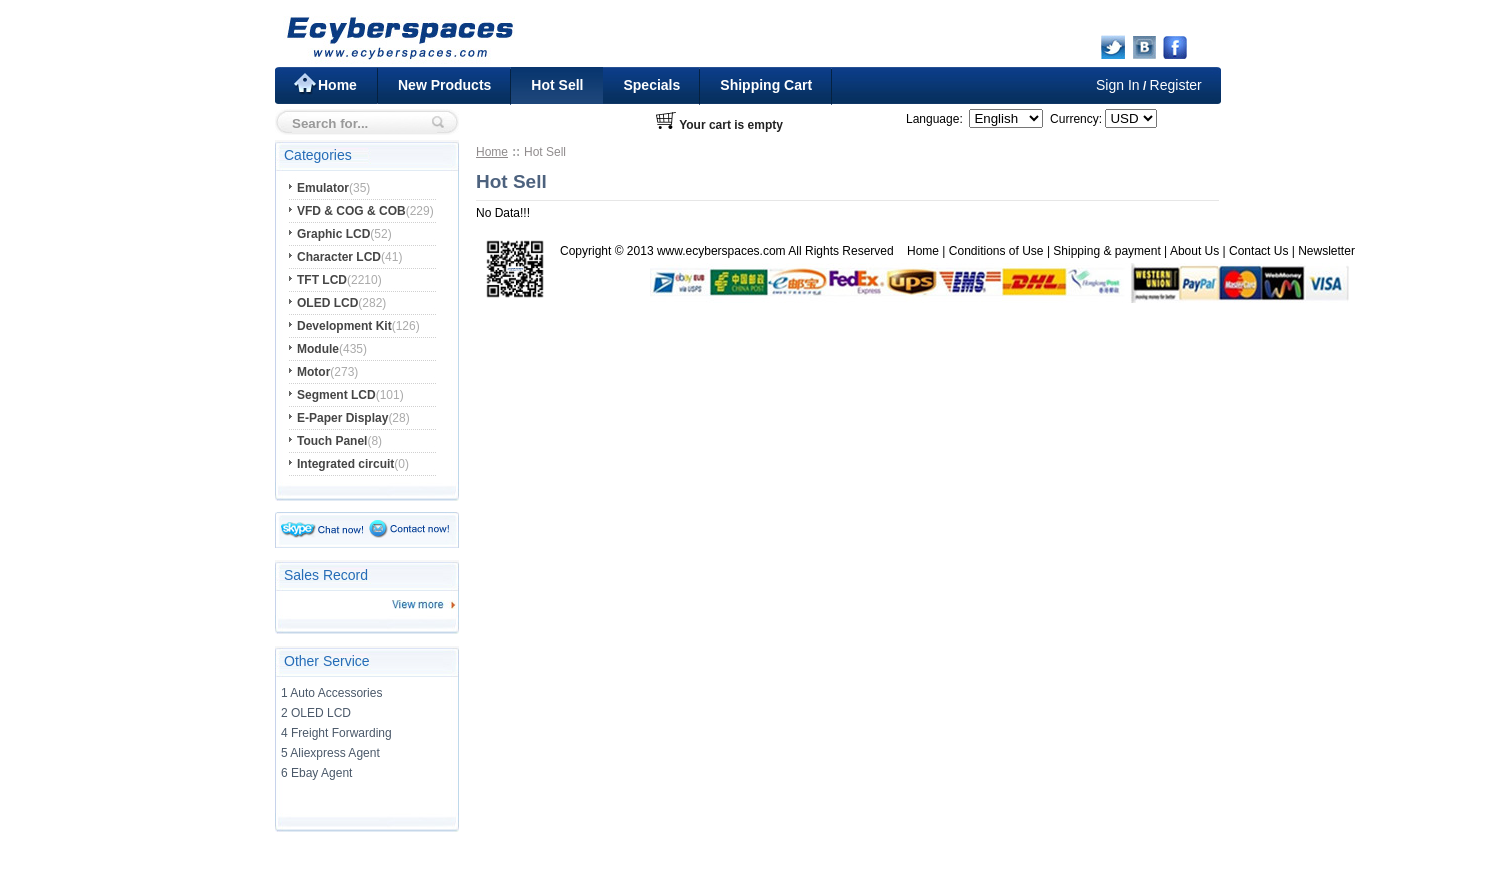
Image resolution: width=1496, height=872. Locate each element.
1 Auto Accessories (331, 693)
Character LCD (339, 257)
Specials (651, 85)
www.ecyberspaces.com (721, 251)
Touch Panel (332, 441)
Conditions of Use (996, 251)
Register (1176, 85)
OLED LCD (327, 303)
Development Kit (344, 326)
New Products (444, 85)
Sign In (1118, 85)
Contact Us (1258, 251)
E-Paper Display (342, 418)
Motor (313, 372)
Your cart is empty (731, 125)
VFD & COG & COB (351, 211)
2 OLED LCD (316, 713)
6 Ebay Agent (316, 773)
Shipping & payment (1106, 251)
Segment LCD (336, 395)
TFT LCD (322, 280)
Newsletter (1326, 251)
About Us (1194, 251)
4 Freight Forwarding (336, 733)
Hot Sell (557, 85)
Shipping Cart (766, 85)
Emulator (323, 188)
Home (337, 85)
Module (318, 349)
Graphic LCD (333, 234)
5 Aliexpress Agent (330, 753)
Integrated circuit (345, 464)
